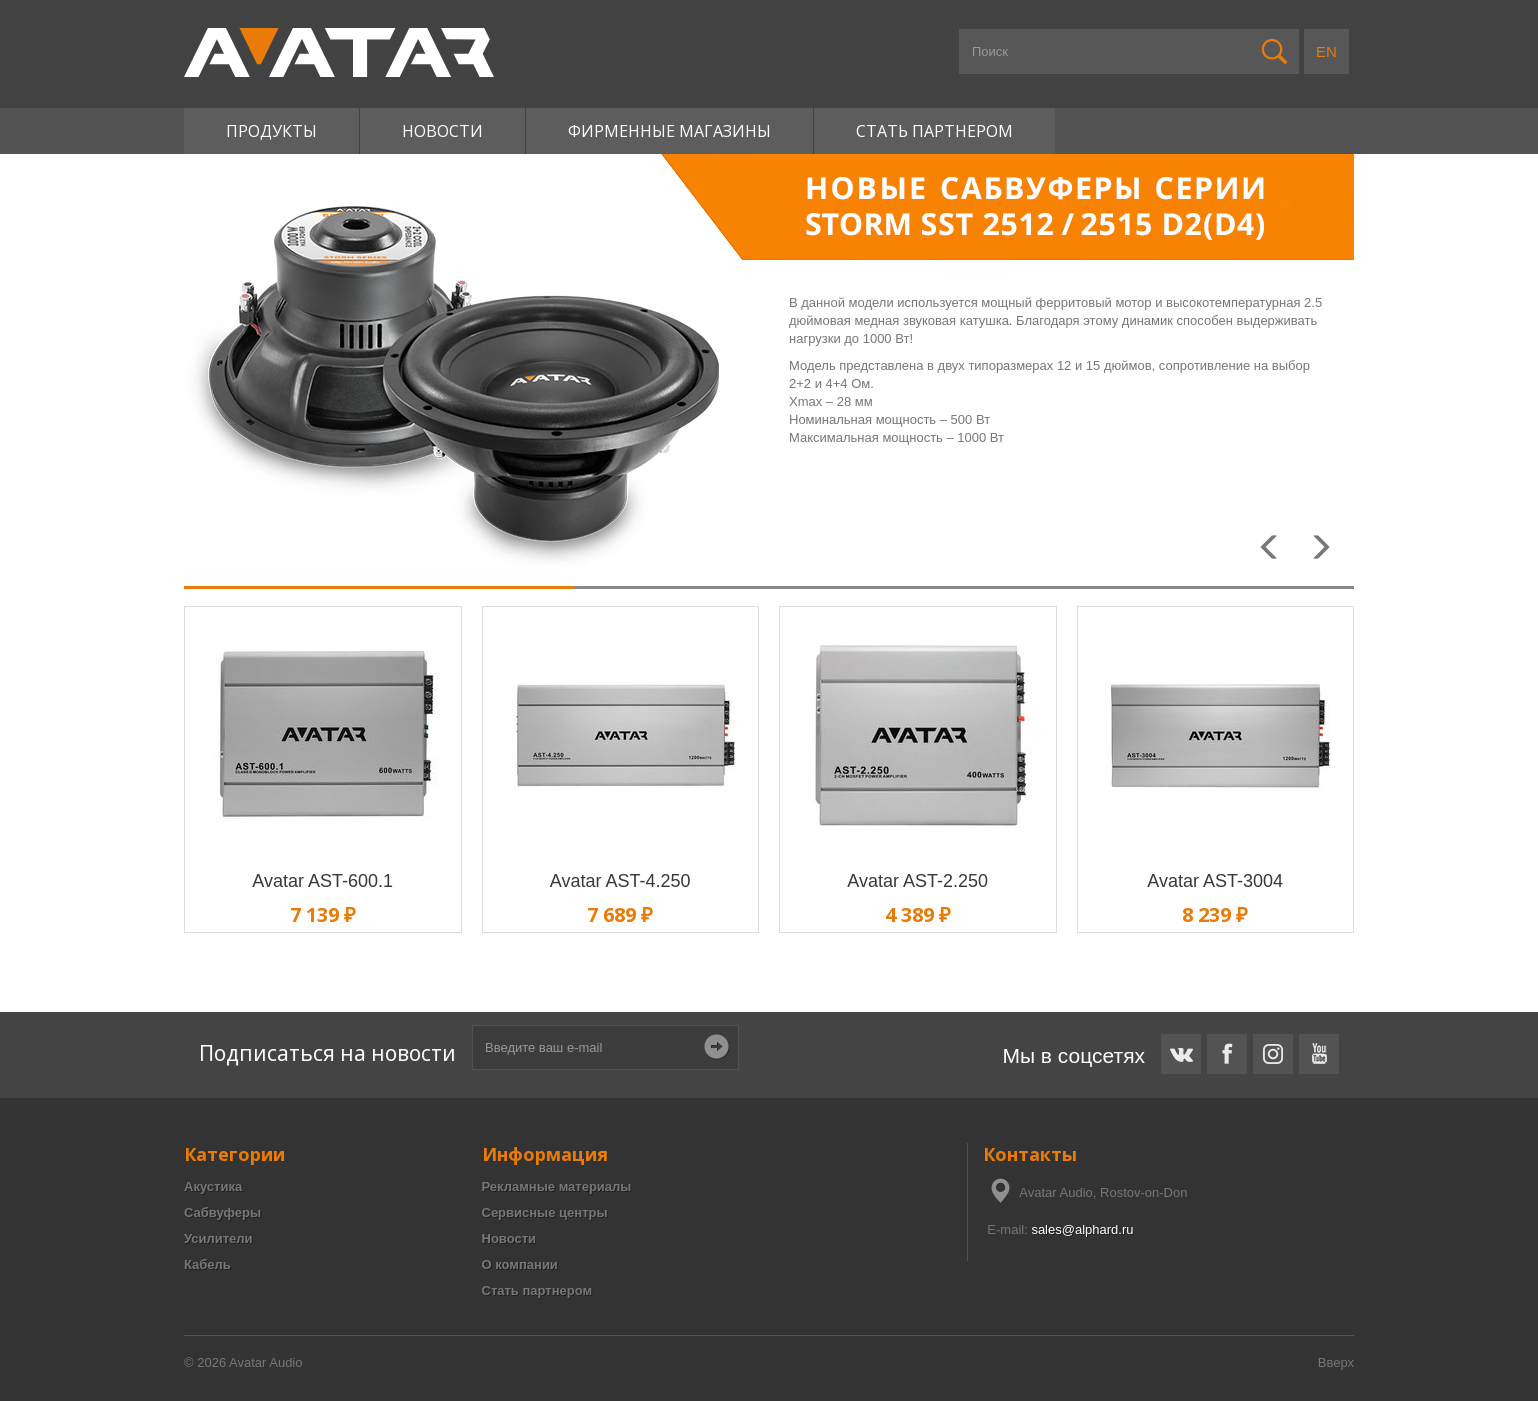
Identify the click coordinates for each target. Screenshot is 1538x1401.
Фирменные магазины (669, 131)
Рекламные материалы (557, 1186)
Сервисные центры (545, 1212)
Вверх (1336, 1362)
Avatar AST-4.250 (620, 881)
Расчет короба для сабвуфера (91, 1020)
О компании (520, 1264)
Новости (442, 131)
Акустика (213, 1186)
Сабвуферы (222, 1212)
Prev (1274, 554)
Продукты (271, 131)
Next (1324, 554)
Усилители (218, 1238)
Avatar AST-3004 (1215, 881)
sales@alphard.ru (1082, 1229)
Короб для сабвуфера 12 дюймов (101, 1020)
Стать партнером (934, 131)
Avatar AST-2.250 (917, 881)
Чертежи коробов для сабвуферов (103, 1020)
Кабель (207, 1264)
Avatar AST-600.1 (322, 881)
